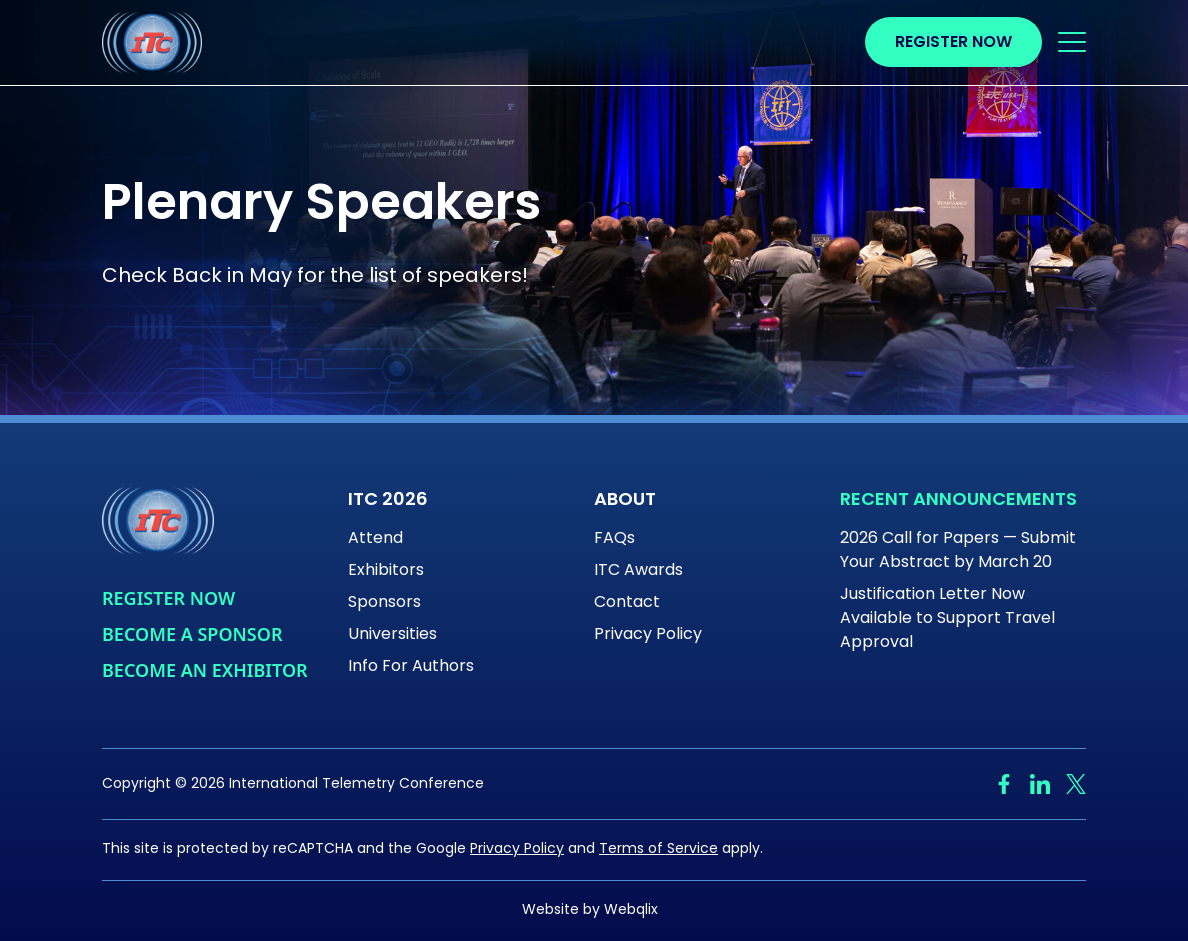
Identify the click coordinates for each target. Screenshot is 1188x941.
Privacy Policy (648, 635)
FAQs (614, 539)
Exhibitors (386, 571)
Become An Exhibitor (205, 670)
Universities (392, 635)
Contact (627, 603)
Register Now (953, 43)
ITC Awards (638, 571)
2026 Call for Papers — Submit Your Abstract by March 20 (958, 551)
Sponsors (384, 603)
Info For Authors (411, 667)
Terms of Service (658, 849)
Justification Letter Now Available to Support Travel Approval (947, 619)
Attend (375, 539)
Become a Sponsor (192, 634)
